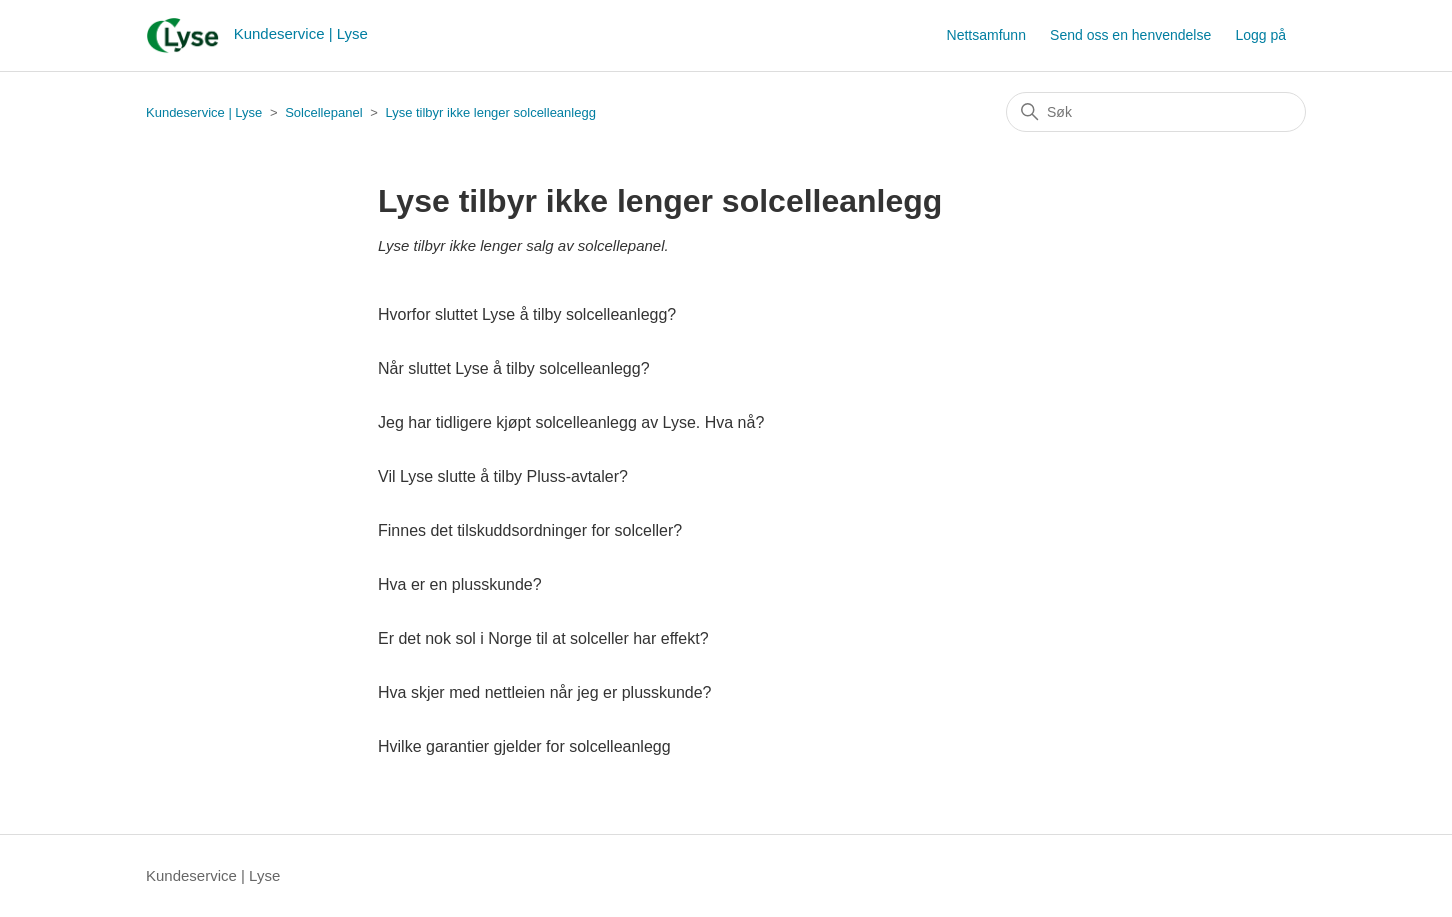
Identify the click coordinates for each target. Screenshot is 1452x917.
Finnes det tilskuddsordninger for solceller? (530, 530)
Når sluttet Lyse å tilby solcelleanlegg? (514, 368)
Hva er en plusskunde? (460, 584)
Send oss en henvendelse (1130, 35)
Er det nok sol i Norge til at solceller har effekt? (543, 638)
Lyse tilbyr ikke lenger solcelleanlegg (490, 112)
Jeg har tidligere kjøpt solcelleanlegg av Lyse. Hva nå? (571, 422)
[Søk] (1156, 112)
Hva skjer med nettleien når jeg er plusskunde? (545, 692)
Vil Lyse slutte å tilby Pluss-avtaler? (503, 476)
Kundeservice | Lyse (204, 112)
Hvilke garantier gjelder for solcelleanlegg (524, 746)
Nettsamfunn (986, 35)
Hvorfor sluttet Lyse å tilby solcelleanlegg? (527, 314)
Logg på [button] (1260, 35)
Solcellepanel (323, 112)
